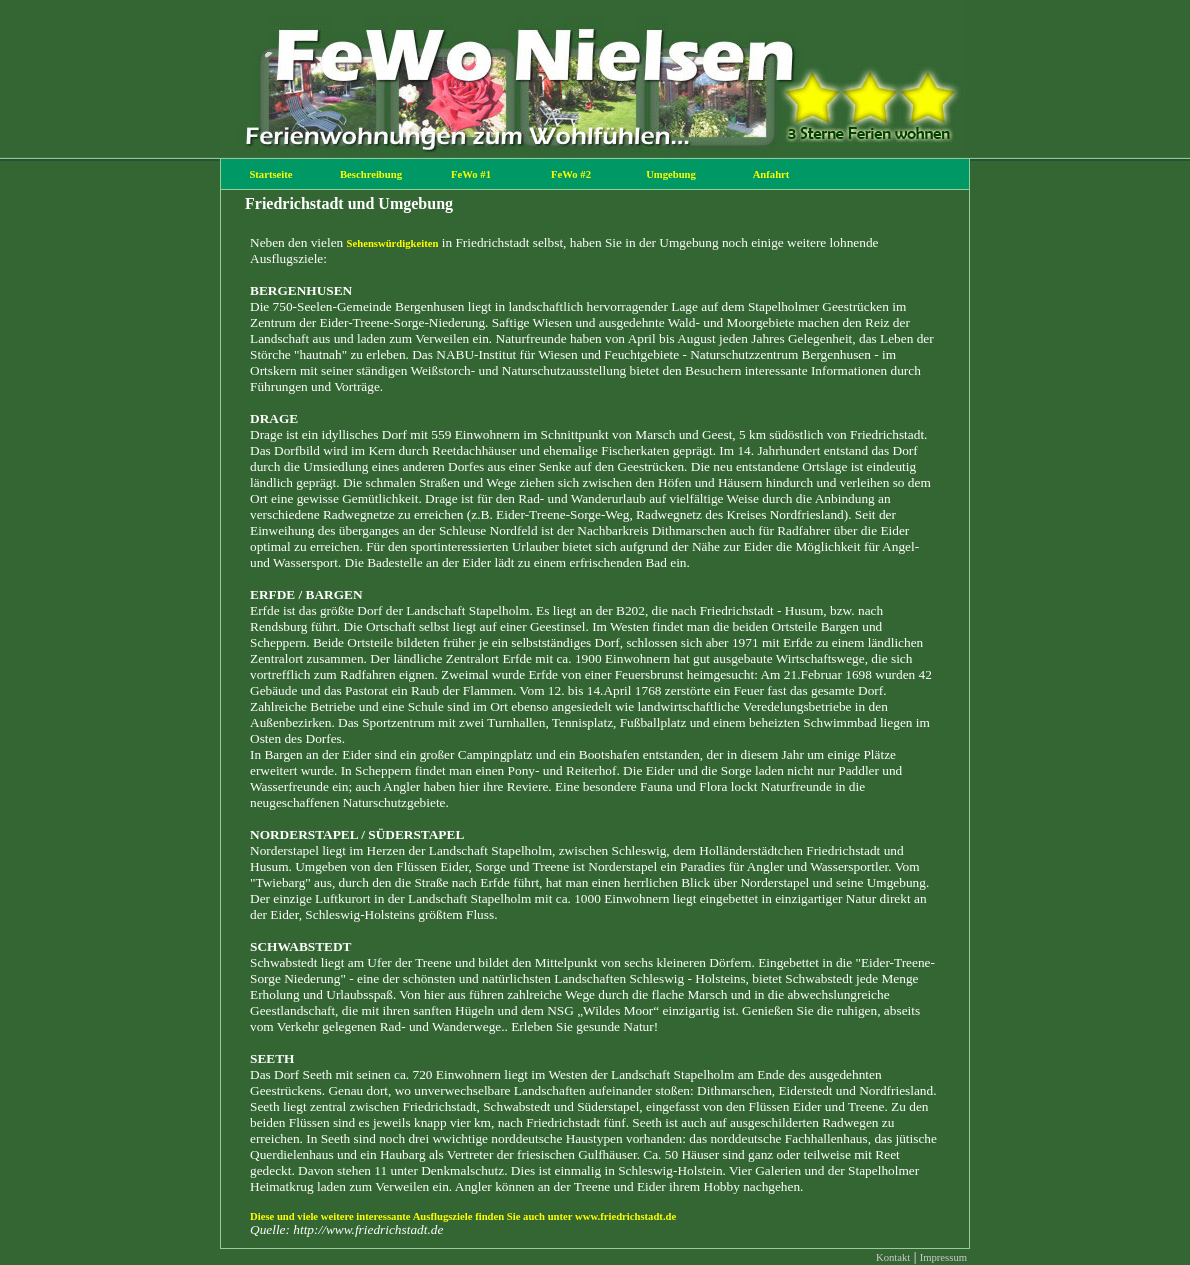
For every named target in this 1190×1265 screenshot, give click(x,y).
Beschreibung (371, 174)
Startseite (270, 174)
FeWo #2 (571, 174)
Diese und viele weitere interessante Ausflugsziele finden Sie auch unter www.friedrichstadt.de (463, 1216)
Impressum (943, 1257)
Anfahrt (771, 174)
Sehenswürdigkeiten (393, 243)
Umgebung (671, 174)
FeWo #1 (471, 174)
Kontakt (893, 1257)
